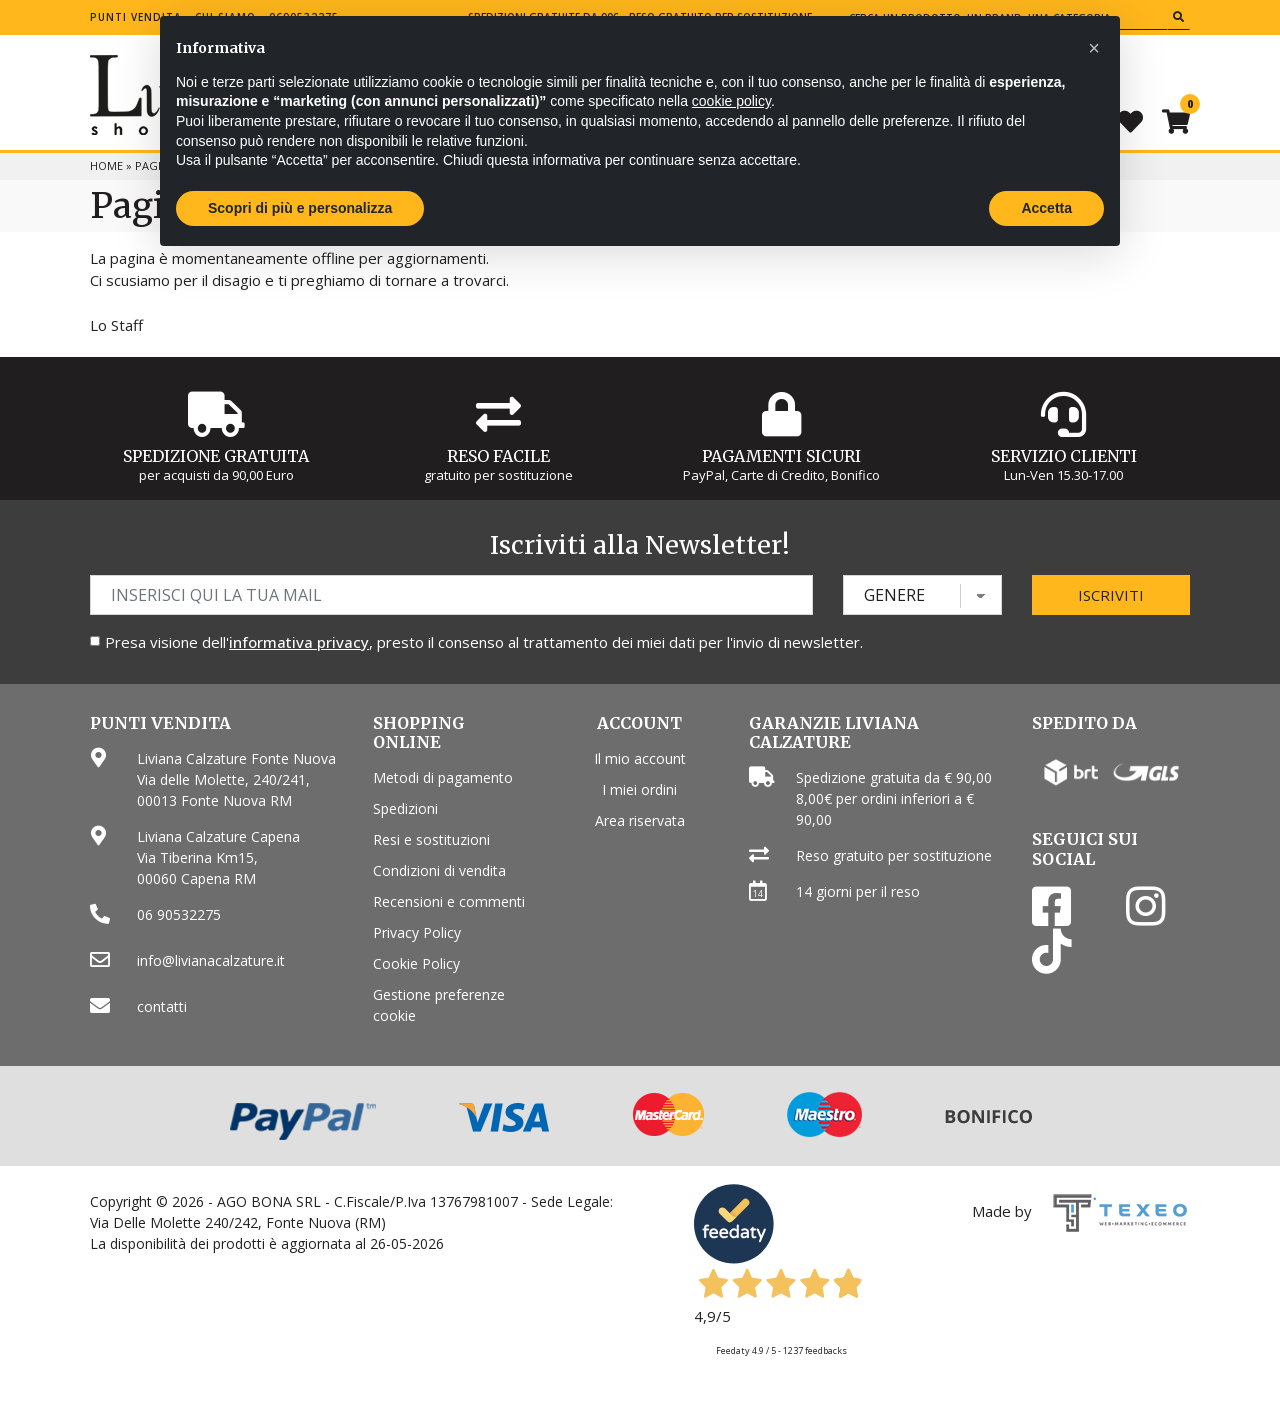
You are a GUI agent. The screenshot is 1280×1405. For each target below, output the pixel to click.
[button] (1094, 48)
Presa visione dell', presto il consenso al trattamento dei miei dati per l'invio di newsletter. (484, 642)
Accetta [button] (1046, 208)
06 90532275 (179, 914)
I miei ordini (639, 789)
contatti (162, 1006)
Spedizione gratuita (216, 456)
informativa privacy (299, 642)
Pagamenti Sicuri (781, 456)
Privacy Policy (417, 932)
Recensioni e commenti (449, 901)
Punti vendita (136, 17)
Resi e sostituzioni (431, 839)
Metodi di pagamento (443, 777)
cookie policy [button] (731, 101)
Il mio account (640, 758)
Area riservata (640, 820)
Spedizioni (405, 808)
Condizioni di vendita (439, 870)
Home (106, 165)
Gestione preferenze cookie (439, 1005)
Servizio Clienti (1064, 456)
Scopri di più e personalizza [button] (300, 208)
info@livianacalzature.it (211, 960)
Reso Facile (498, 456)
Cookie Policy (416, 963)
